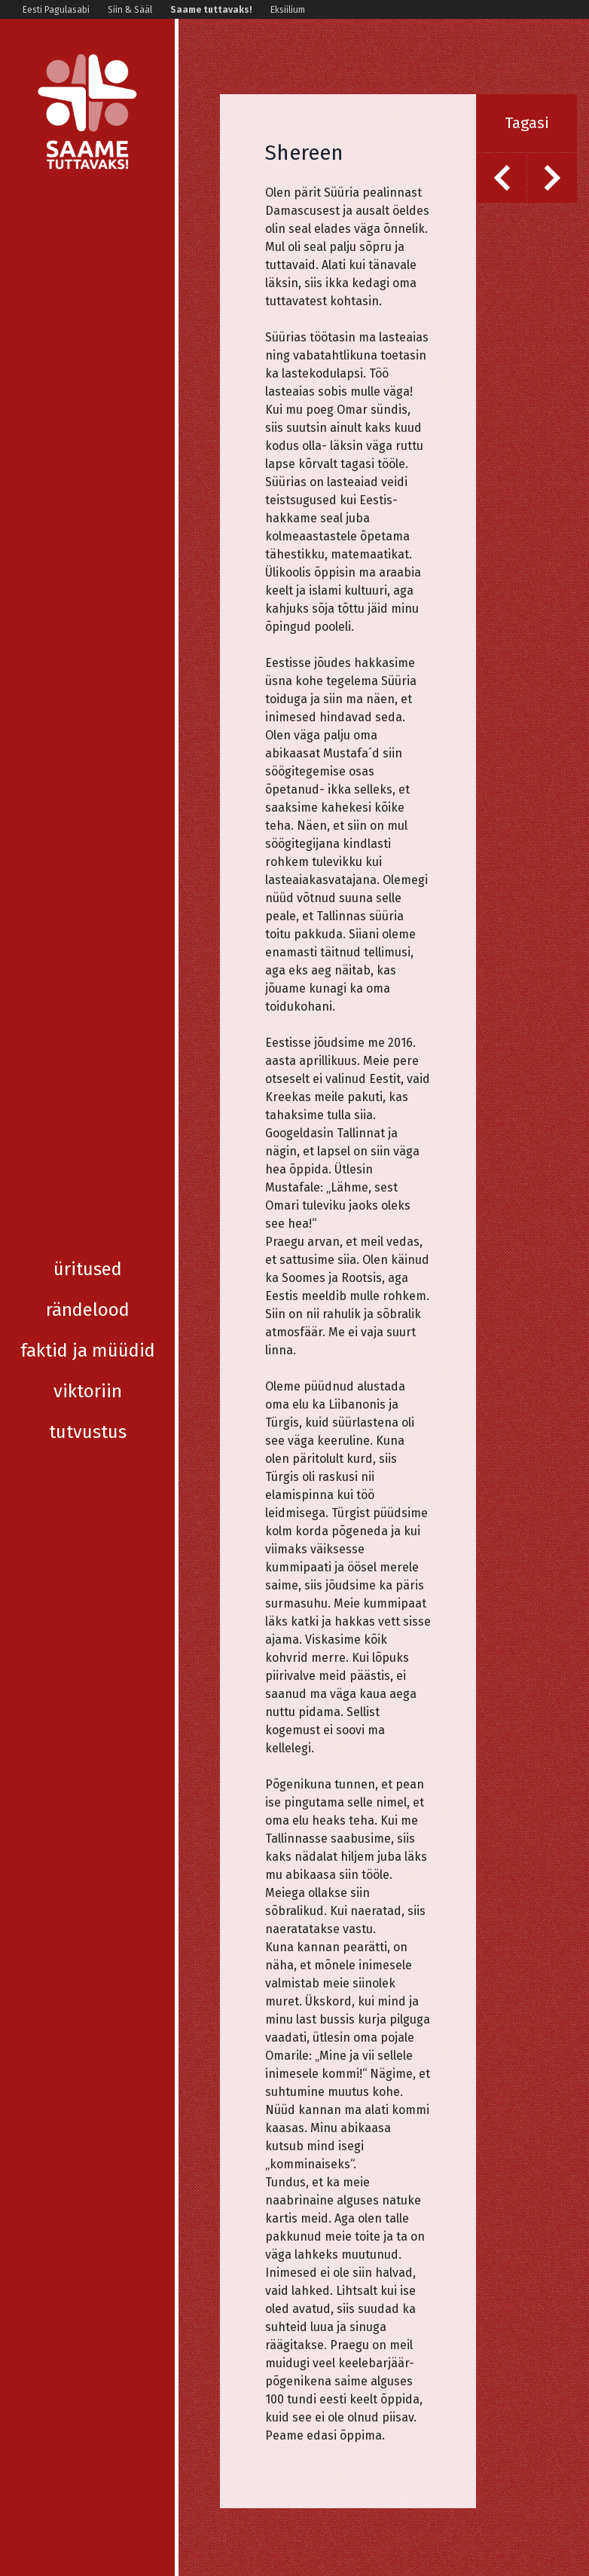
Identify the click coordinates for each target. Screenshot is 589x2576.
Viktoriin (87, 343)
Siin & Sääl (130, 10)
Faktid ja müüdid (87, 303)
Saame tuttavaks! (211, 10)
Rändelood (88, 262)
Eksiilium (287, 10)
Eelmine (485, 162)
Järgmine (536, 162)
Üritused (87, 221)
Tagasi (527, 123)
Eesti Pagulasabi (56, 10)
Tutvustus (88, 384)
